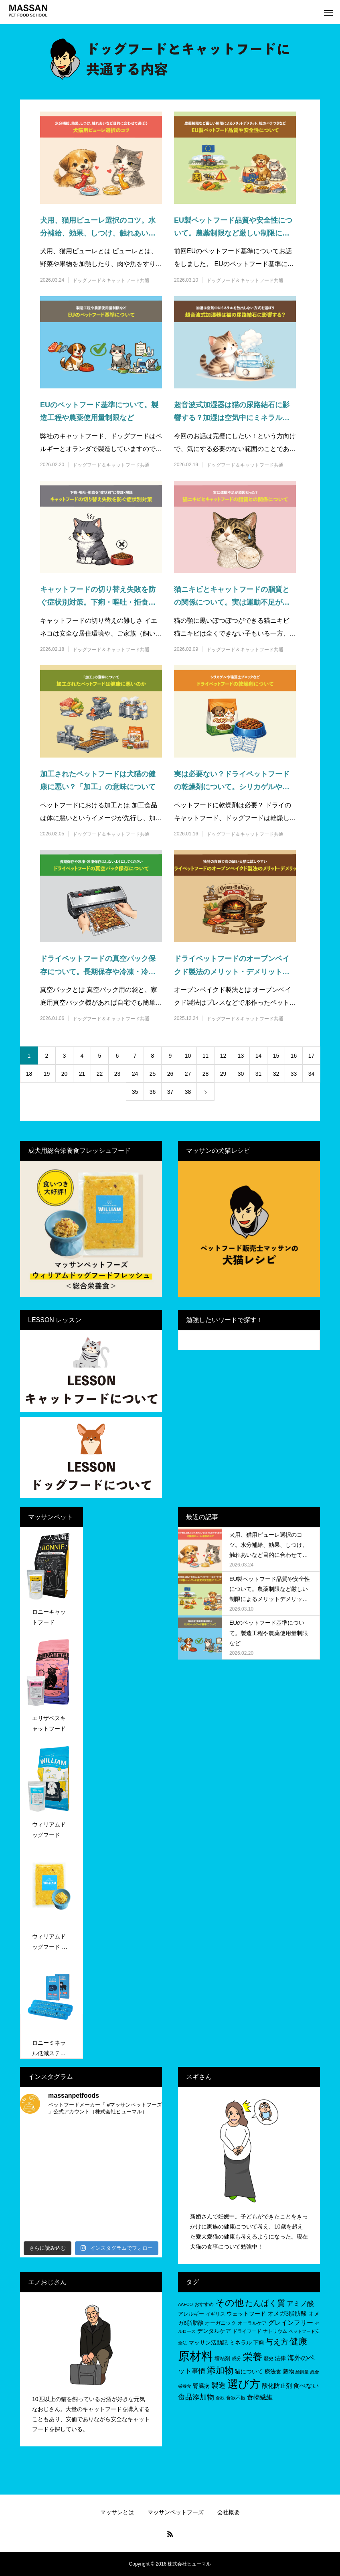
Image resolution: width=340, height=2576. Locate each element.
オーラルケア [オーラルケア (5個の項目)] (252, 2323)
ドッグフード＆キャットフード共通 (111, 280)
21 (82, 1074)
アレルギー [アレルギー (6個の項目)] (191, 2314)
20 (64, 1074)
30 (241, 1074)
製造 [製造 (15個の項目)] (218, 2385)
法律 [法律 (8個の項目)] (280, 2358)
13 (241, 1055)
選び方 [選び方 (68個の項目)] (243, 2384)
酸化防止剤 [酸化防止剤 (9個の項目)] (277, 2385)
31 (258, 1074)
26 (170, 1074)
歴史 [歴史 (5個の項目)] (268, 2358)
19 (47, 1074)
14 (258, 1055)
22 (100, 1074)
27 (188, 1074)
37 (170, 1092)
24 (135, 1074)
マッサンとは (117, 2512)
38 (188, 1092)
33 (294, 1074)
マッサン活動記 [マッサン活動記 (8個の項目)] (208, 2342)
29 (223, 1074)
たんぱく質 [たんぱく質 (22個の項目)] (265, 2303)
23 (117, 1074)
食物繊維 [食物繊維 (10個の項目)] (260, 2397)
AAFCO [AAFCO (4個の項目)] (185, 2304)
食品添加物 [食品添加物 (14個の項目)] (196, 2397)
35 (135, 1092)
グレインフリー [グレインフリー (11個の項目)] (290, 2322)
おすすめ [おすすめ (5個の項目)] (204, 2304)
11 (205, 1055)
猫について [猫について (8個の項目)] (249, 2371)
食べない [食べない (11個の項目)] (306, 2385)
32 (276, 1074)
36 (153, 1092)
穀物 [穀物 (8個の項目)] (288, 2371)
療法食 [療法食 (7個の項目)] (273, 2372)
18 (29, 1074)
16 (294, 1055)
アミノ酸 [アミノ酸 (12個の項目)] (300, 2304)
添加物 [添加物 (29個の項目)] (220, 2370)
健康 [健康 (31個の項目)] (298, 2341)
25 (153, 1074)
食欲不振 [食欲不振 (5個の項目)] (235, 2398)
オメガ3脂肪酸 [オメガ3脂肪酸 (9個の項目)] (287, 2313)
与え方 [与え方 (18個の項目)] (276, 2342)
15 (276, 1055)
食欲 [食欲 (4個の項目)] (220, 2397)
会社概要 (228, 2512)
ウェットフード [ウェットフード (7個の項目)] (246, 2314)
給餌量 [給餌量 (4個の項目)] (302, 2371)
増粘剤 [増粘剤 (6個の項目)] (222, 2358)
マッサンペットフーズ (176, 2512)
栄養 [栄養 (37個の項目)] (252, 2357)
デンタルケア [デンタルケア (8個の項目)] (214, 2331)
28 (205, 1074)
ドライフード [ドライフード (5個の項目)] (247, 2331)
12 (223, 1055)
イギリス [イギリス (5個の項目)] (215, 2314)
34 (311, 1074)
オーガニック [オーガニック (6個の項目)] (220, 2323)
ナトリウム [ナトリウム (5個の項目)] (275, 2331)
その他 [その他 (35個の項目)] (229, 2303)
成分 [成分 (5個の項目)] (236, 2358)
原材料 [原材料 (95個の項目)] (195, 2356)
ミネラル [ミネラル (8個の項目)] (240, 2342)
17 (311, 1055)
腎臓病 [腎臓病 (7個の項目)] (201, 2386)
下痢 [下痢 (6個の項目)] (258, 2343)
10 (188, 1055)
